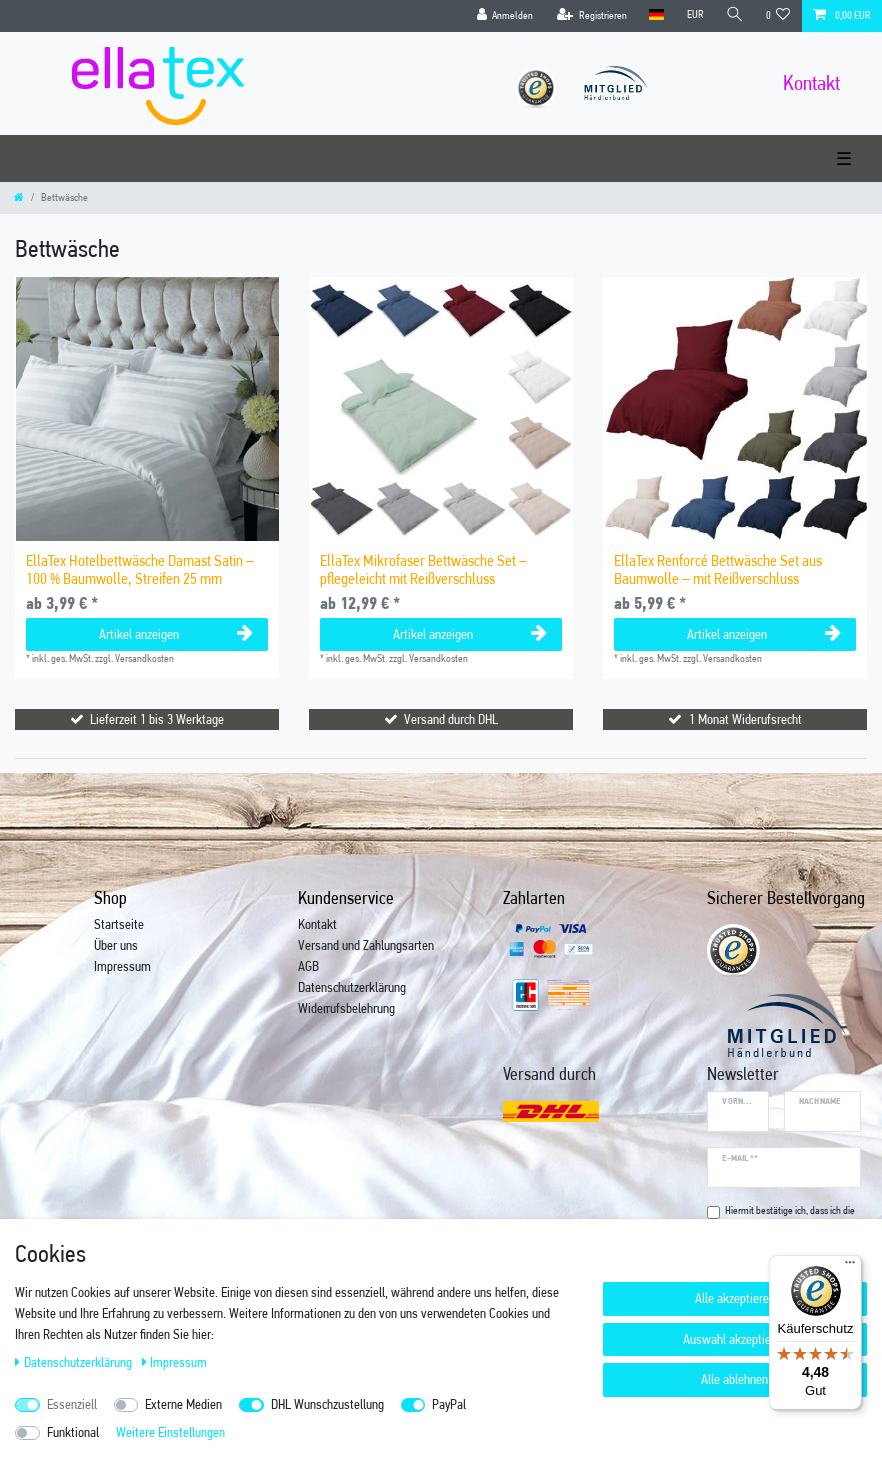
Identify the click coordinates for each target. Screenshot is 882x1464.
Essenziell (72, 1404)
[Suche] (735, 15)
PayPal (449, 1404)
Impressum (122, 966)
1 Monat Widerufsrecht (745, 719)
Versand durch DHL (451, 719)
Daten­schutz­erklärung (75, 1362)
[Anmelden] (504, 16)
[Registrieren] (592, 16)
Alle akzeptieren (735, 1298)
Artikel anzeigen (176, 634)
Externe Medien (183, 1404)
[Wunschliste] (778, 16)
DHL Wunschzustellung (327, 1404)
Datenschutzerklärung (352, 987)
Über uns (116, 945)
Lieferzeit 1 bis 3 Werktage (157, 719)
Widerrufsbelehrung (346, 1008)
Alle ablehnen (734, 1379)
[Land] (656, 15)
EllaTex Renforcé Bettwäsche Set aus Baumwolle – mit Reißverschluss (718, 569)
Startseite (119, 924)
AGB (308, 966)
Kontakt (317, 924)
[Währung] (694, 15)
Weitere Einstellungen (170, 1432)
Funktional (73, 1432)
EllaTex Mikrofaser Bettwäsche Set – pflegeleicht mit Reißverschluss (423, 569)
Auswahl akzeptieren (735, 1339)
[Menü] (850, 1267)
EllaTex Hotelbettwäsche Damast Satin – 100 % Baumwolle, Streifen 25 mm (140, 569)
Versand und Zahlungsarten (366, 945)
